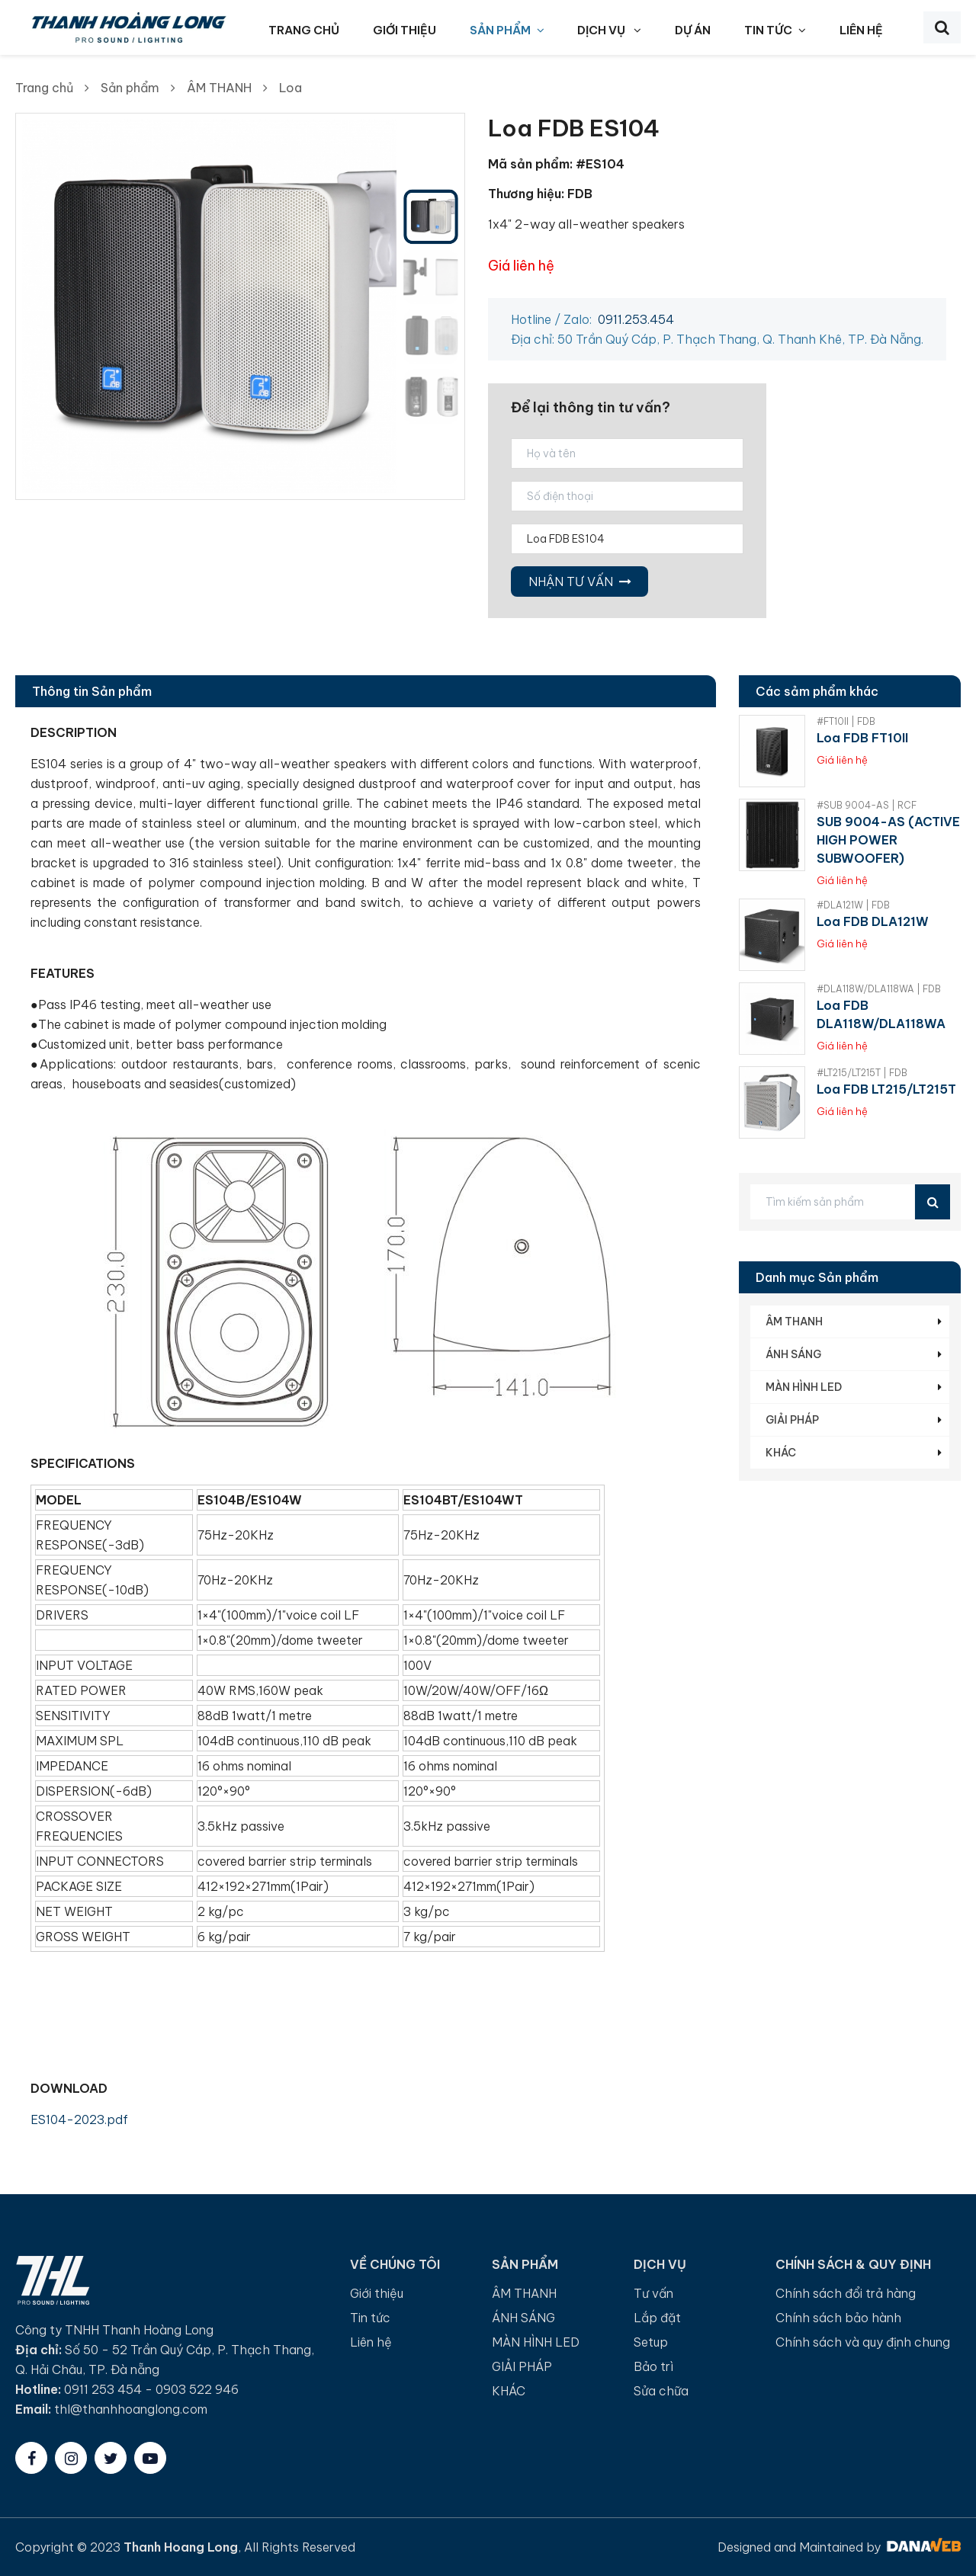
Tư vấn (653, 2293)
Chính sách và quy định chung (862, 2342)
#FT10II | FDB (846, 721)
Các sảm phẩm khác (817, 691)
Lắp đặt (657, 2317)
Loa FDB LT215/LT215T (886, 1089)
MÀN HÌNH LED (804, 1387)
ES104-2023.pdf (79, 2119)
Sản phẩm (130, 87)
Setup (651, 2342)
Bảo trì (653, 2366)
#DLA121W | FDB (853, 905)
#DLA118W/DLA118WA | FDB (879, 989)
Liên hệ (371, 2342)
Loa (290, 87)
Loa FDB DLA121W (873, 921)
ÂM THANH (219, 87)
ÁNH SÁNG (793, 1354)
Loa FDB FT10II (862, 737)
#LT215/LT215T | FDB (862, 1072)
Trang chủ (44, 87)
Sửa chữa (661, 2390)
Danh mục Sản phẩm (817, 1277)
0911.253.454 (636, 319)
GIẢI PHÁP (792, 1420)
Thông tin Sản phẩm (92, 691)
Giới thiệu (376, 2293)
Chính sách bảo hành (838, 2317)
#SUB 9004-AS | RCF (867, 805)
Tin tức (370, 2317)
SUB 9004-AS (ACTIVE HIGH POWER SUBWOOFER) (888, 840)
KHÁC (781, 1452)
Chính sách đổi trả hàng (845, 2293)
